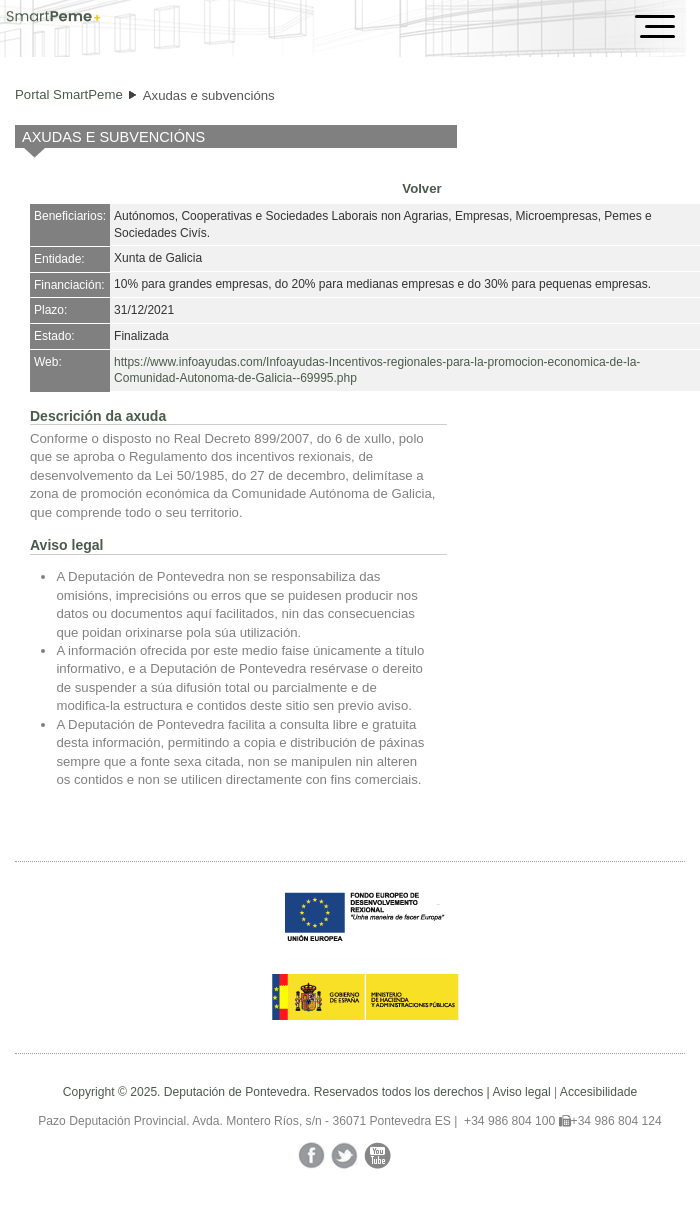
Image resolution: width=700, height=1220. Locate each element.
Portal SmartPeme (69, 94)
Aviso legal (521, 1092)
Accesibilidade (598, 1092)
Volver (421, 188)
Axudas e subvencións (209, 95)
